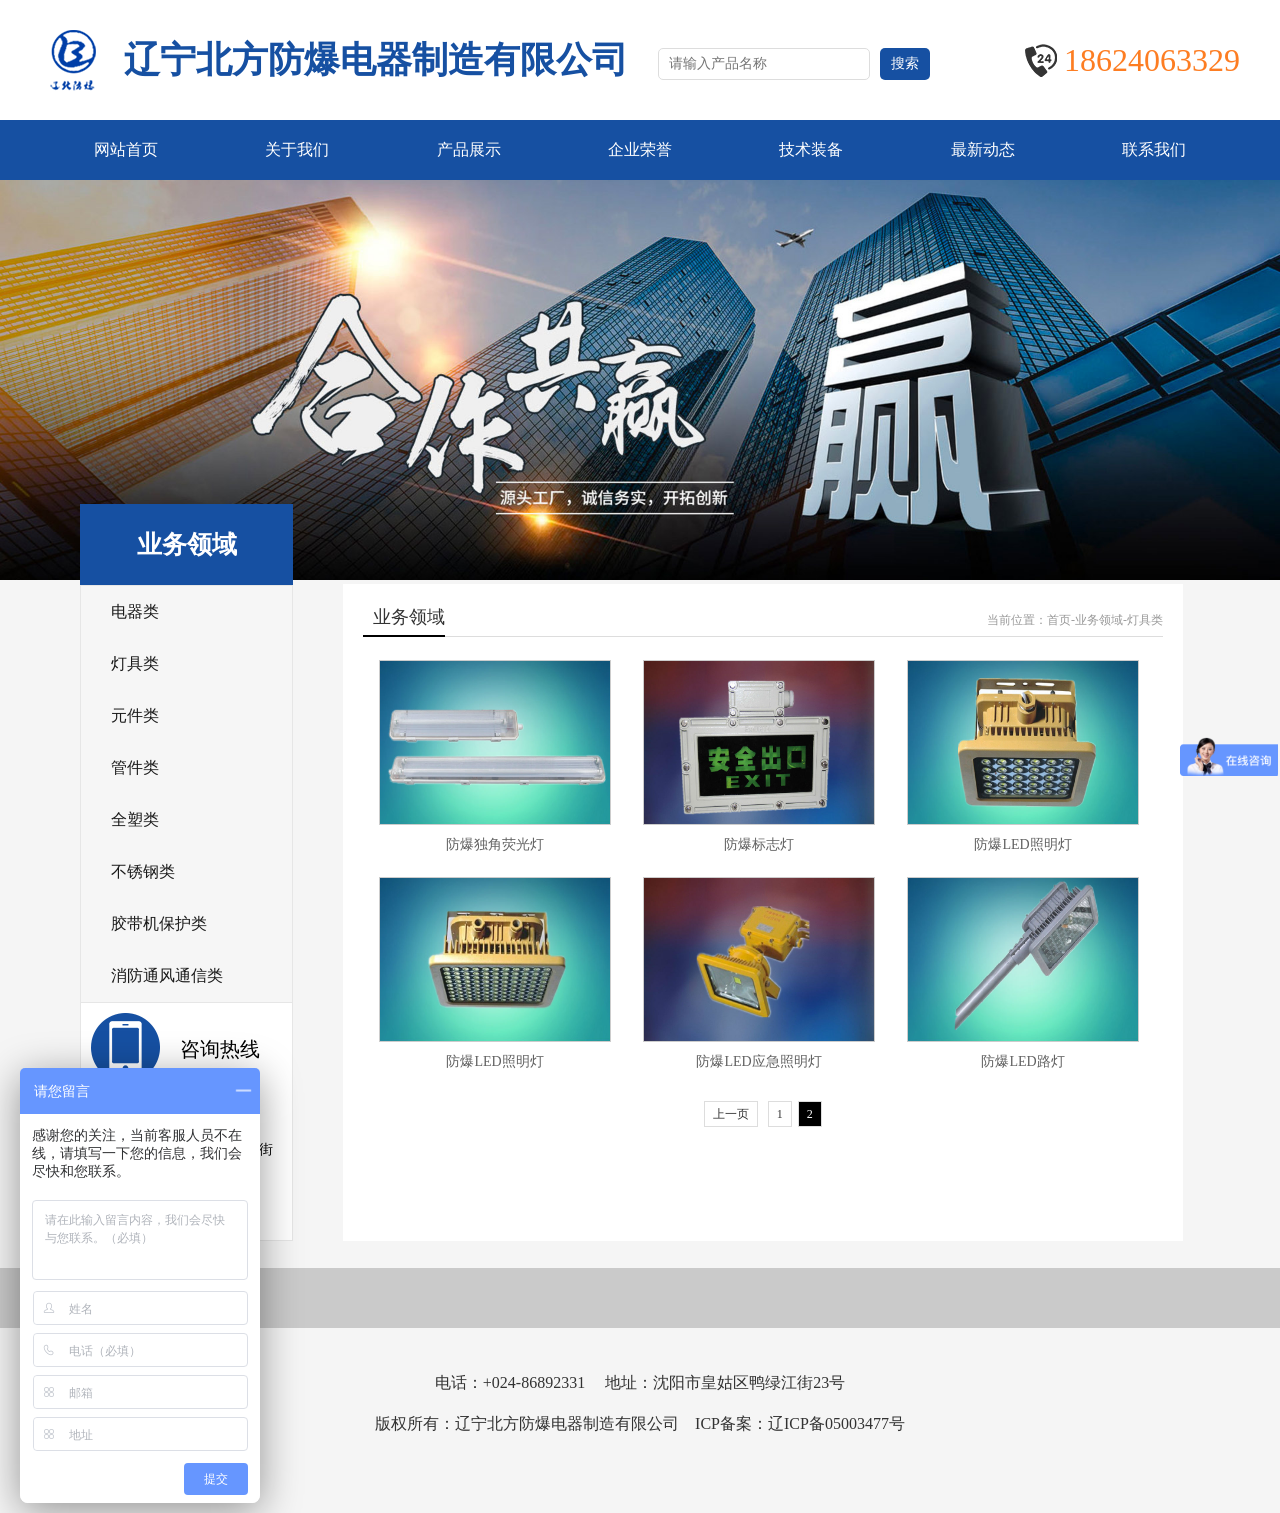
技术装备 (811, 149)
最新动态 (983, 149)
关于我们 (297, 149)
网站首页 (126, 149)
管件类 (135, 767)
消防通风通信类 (167, 975)
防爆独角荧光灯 (495, 844)
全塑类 (135, 819)
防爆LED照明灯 (1022, 844)
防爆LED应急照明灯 (758, 1061)
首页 (1059, 620)
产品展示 (469, 149)
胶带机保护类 (159, 923)
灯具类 (135, 663)
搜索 (905, 63)
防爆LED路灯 (1022, 1061)
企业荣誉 (640, 149)
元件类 (135, 715)
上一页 (731, 1114)
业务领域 (1099, 620)
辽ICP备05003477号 (836, 1423)
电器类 (135, 611)
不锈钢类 (143, 871)
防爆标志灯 (759, 844)
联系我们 (1154, 149)
